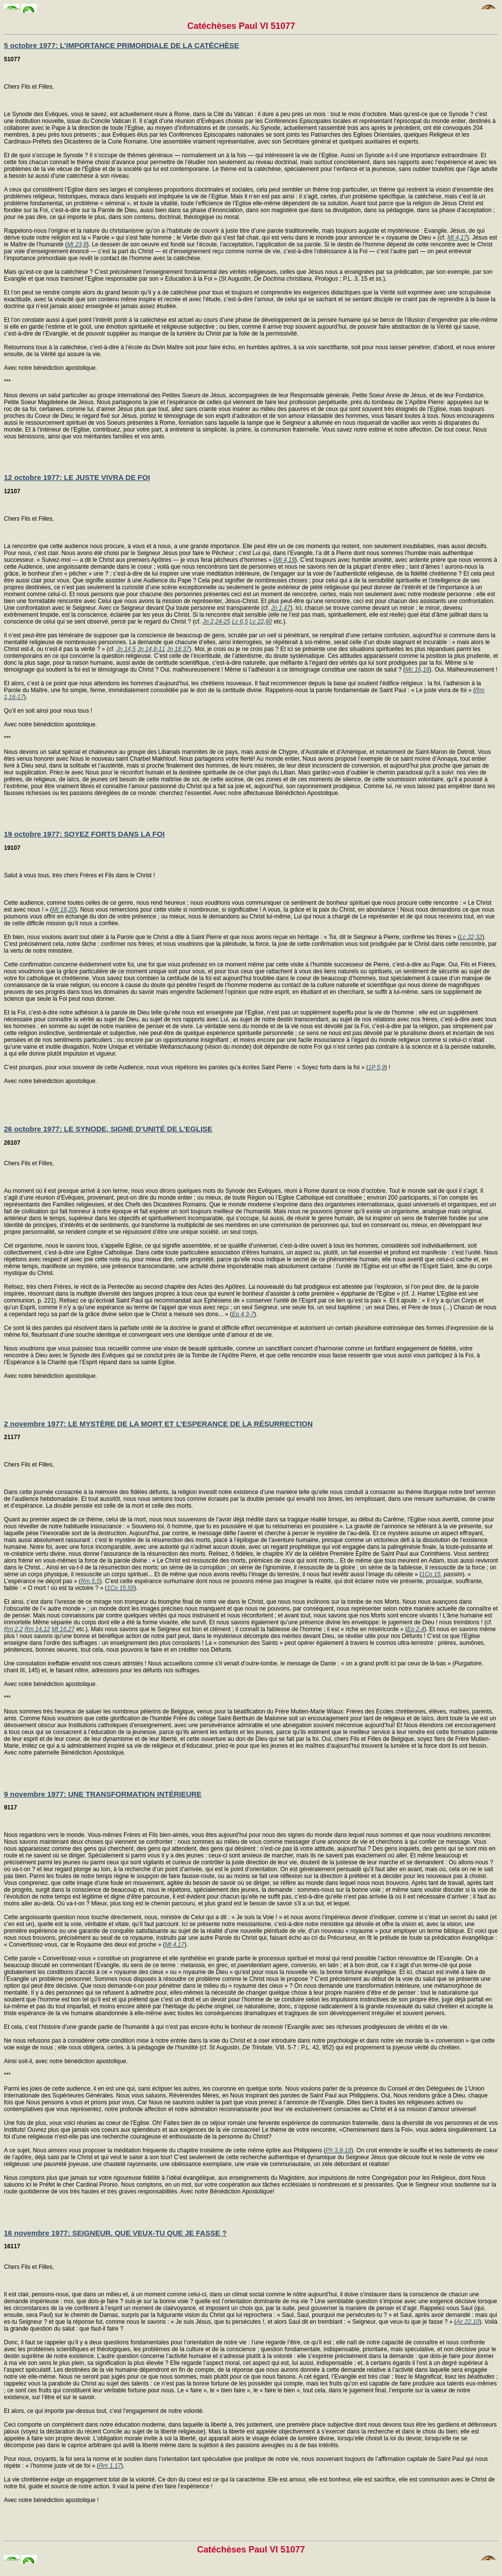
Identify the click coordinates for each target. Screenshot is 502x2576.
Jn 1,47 (280, 607)
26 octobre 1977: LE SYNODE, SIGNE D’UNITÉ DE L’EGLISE (108, 1129)
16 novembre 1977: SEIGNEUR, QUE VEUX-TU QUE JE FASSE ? (115, 2233)
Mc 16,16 (417, 669)
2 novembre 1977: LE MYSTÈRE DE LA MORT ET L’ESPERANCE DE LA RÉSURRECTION (158, 1424)
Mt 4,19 (285, 559)
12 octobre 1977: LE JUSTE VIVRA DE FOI (77, 477)
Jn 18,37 (178, 649)
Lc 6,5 (240, 621)
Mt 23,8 (77, 244)
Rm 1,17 (110, 2465)
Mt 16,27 (63, 1629)
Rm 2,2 (13, 1629)
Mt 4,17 (457, 237)
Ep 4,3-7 (243, 1314)
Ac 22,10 (467, 2321)
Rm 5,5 (90, 1581)
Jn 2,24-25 (216, 621)
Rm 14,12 (37, 1629)
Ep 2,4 (415, 1629)
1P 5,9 (376, 1067)
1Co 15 (431, 1574)
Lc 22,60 (261, 621)
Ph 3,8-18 (338, 2150)
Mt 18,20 (63, 909)
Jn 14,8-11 (151, 649)
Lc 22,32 (471, 937)
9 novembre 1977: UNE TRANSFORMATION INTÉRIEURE (102, 1794)
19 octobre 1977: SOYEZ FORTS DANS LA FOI (84, 834)
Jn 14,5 (125, 649)
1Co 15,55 (120, 1588)
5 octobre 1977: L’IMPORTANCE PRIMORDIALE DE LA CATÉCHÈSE (121, 45)
